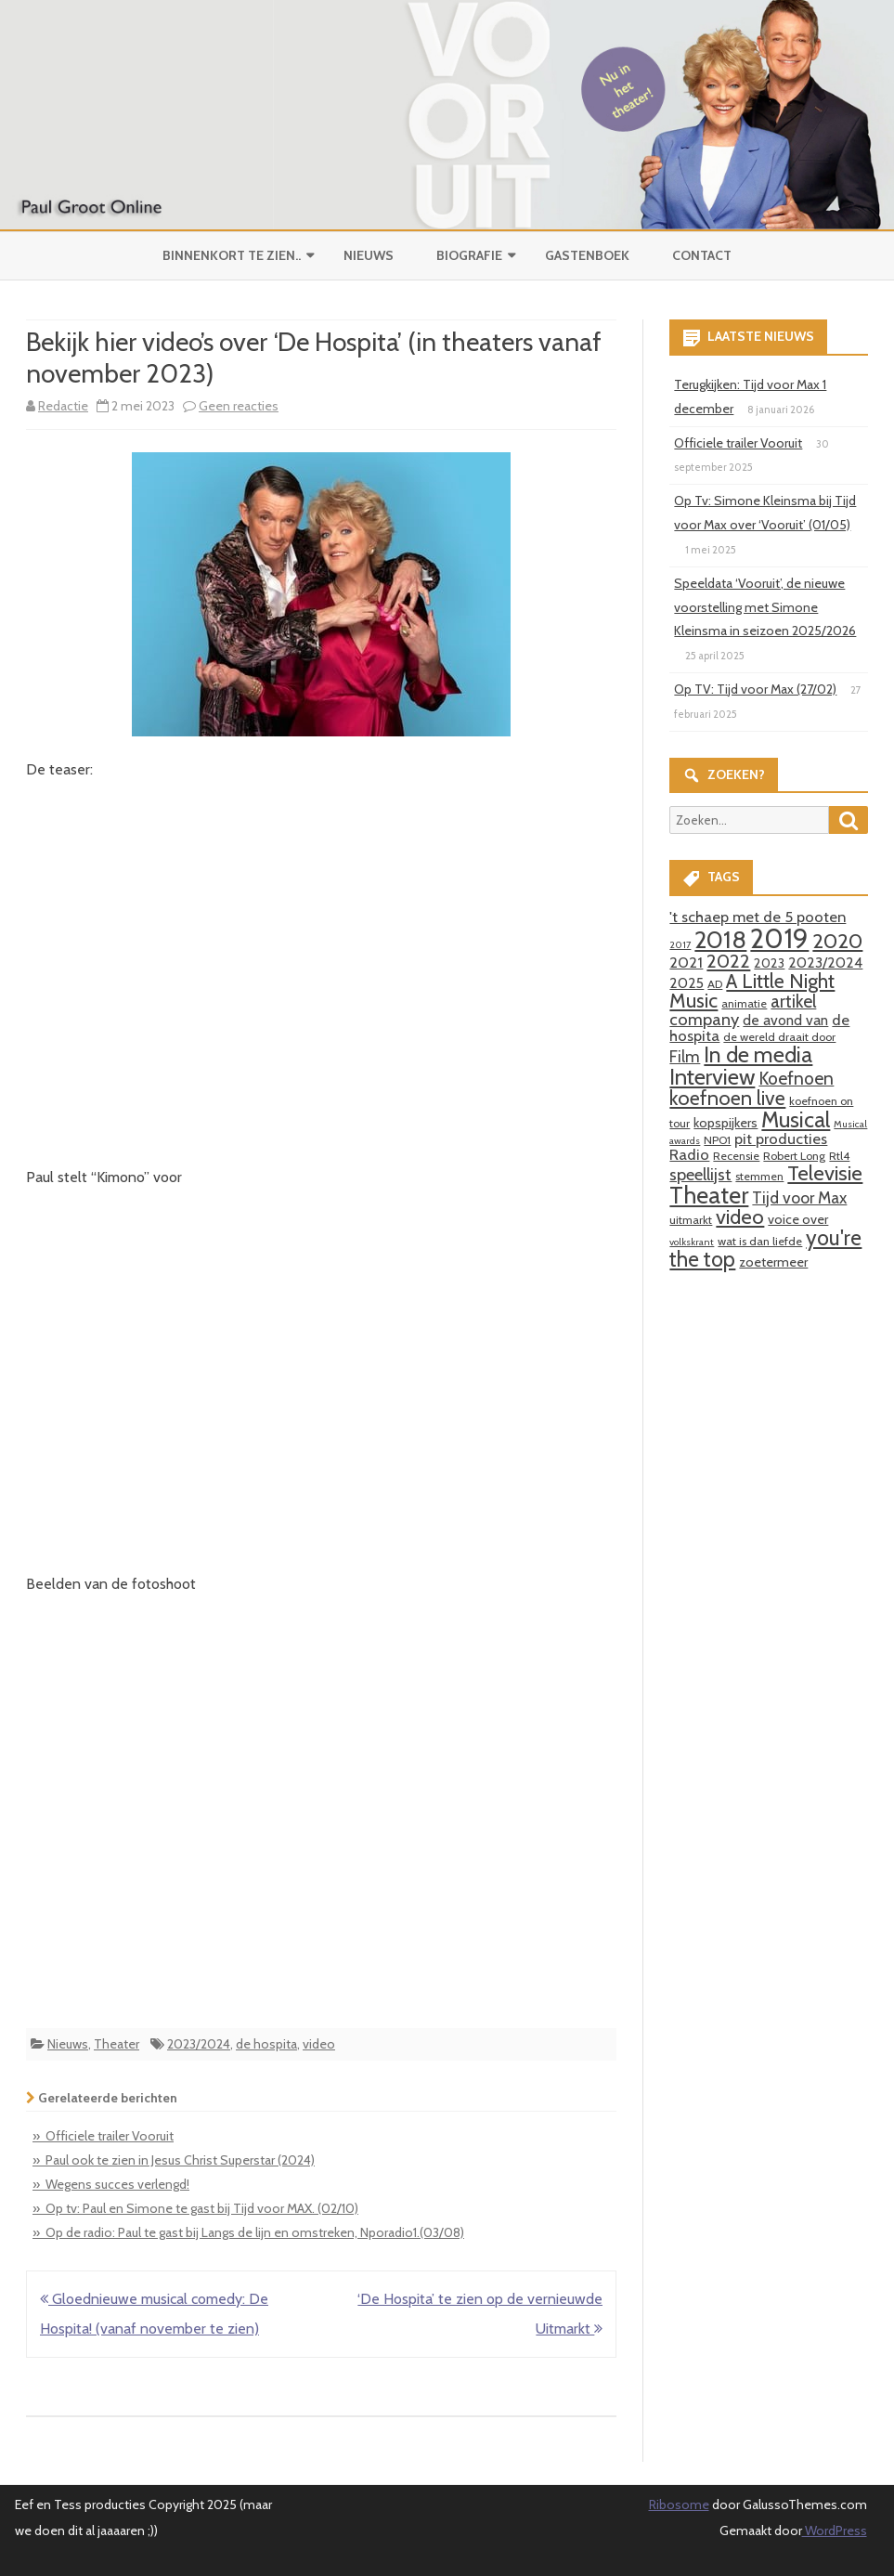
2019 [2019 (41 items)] (779, 938)
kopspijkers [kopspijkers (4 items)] (725, 1122)
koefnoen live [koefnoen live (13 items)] (727, 1098)
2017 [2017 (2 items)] (680, 945)
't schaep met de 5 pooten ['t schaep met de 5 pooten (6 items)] (757, 916)
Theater (116, 2044)
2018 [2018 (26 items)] (720, 940)
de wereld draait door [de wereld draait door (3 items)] (779, 1037)
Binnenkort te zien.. (231, 255)
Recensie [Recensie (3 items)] (736, 1156)
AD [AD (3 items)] (714, 984)
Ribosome (679, 2504)
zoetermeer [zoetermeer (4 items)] (773, 1262)
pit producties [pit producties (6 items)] (780, 1138)
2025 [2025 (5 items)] (686, 983)
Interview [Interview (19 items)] (712, 1076)
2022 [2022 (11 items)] (728, 960)
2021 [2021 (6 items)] (686, 962)
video (319, 2044)
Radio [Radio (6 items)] (689, 1154)
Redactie (63, 405)
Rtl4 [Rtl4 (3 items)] (839, 1156)
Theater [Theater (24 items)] (708, 1194)
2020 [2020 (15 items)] (837, 941)
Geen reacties (239, 405)
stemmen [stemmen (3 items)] (759, 1176)
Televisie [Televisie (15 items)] (824, 1173)
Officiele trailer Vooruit (738, 443)
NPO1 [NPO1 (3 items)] (717, 1140)
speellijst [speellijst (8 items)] (700, 1174)
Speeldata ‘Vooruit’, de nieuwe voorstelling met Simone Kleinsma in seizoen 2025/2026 (765, 607)
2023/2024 (198, 2044)
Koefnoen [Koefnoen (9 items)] (796, 1078)
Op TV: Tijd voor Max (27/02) (755, 689)
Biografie (469, 255)
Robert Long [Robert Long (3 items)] (794, 1156)
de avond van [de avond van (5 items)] (785, 1020)
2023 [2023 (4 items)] (769, 963)
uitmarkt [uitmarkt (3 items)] (690, 1220)
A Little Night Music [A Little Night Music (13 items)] (752, 991)
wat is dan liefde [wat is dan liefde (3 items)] (760, 1241)
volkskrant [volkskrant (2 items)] (691, 1242)
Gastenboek (587, 255)
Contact (702, 255)
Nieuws (368, 255)
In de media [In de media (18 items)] (758, 1054)
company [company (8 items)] (704, 1019)
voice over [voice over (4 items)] (798, 1219)
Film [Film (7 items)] (684, 1056)
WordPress (834, 2530)
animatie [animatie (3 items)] (744, 1003)
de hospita (266, 2044)
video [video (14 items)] (740, 1216)
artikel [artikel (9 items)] (793, 1001)
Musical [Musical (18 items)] (795, 1119)
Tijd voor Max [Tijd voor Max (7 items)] (799, 1197)
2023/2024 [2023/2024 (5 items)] (825, 962)
